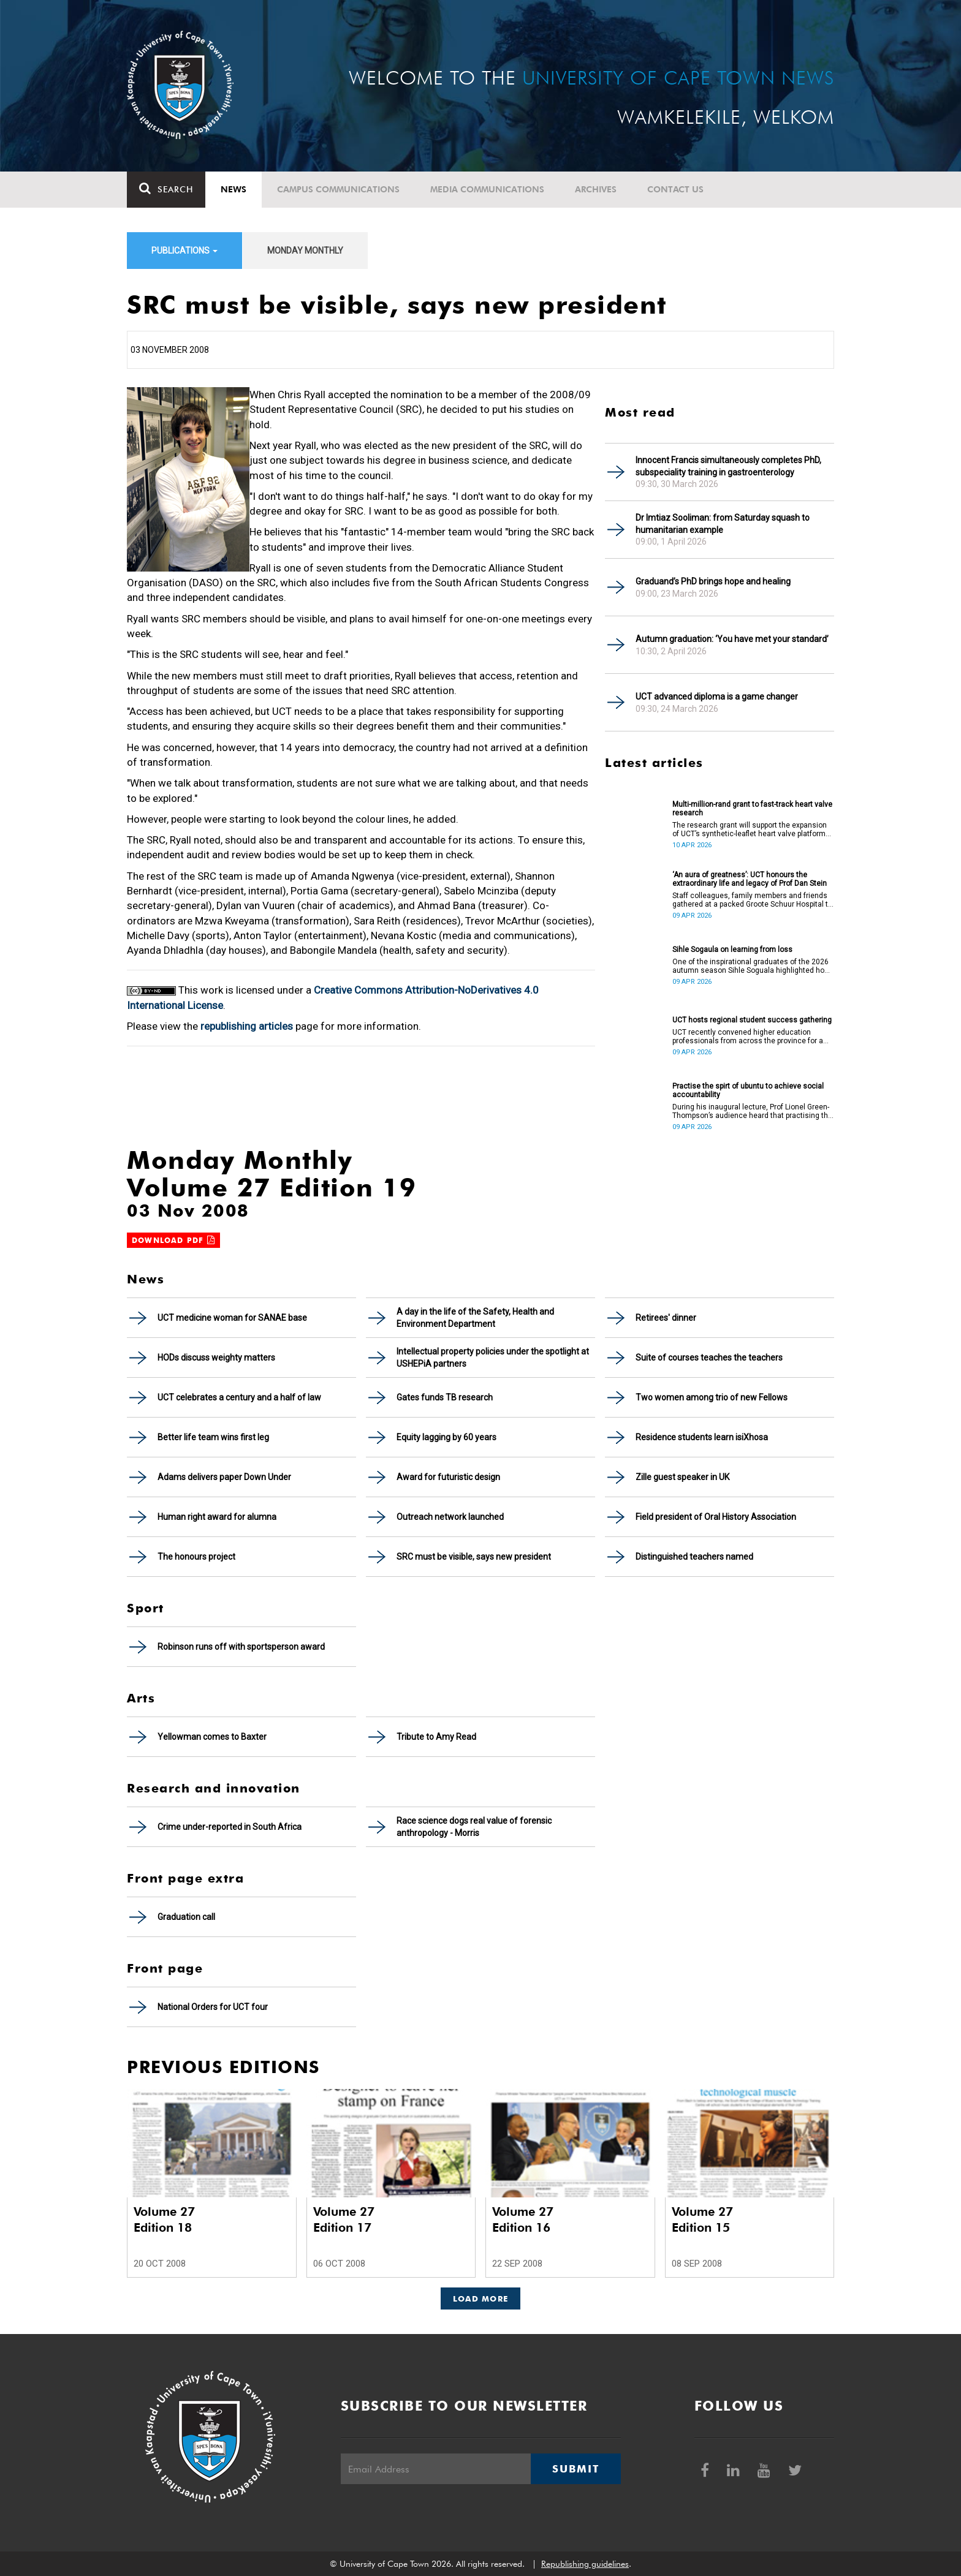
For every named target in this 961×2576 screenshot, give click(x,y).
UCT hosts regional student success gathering (752, 1020)
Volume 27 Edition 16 (522, 2219)
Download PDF (173, 1240)
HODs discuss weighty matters (216, 1357)
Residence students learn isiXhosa (702, 1437)
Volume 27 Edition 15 (702, 2219)
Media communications (487, 189)
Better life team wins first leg (213, 1437)
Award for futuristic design (448, 1477)
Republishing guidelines (585, 2564)
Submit (575, 2469)
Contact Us (675, 189)
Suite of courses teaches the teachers (709, 1357)
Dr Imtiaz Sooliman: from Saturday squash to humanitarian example (723, 524)
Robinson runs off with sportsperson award (241, 1647)
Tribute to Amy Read (436, 1737)
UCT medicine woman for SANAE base (232, 1318)
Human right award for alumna (217, 1517)
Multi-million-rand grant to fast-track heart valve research (752, 808)
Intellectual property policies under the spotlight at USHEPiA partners (493, 1358)
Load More (481, 2298)
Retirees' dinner (666, 1318)
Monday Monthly (305, 250)
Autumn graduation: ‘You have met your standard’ (732, 639)
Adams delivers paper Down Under (224, 1477)
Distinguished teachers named (694, 1557)
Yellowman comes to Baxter (212, 1737)
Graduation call (186, 1917)
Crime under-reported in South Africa (230, 1827)
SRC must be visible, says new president (474, 1557)
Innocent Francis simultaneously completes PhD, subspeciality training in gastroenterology (728, 466)
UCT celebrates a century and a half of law (239, 1397)
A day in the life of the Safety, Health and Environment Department (475, 1318)
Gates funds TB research (445, 1397)
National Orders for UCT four (213, 2007)
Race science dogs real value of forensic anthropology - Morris (474, 1827)
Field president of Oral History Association (716, 1517)
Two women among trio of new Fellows (712, 1397)
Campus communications (338, 189)
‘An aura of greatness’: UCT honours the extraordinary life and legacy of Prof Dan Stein (749, 879)
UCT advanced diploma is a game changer (717, 696)
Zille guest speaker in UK (682, 1477)
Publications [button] (184, 250)
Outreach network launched (450, 1517)
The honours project (196, 1557)
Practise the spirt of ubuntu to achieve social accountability (748, 1090)
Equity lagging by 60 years (446, 1437)
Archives (596, 189)
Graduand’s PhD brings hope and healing (713, 581)
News (233, 189)
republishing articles (246, 1026)
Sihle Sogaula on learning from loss (732, 949)
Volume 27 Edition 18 (164, 2219)
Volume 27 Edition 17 (343, 2219)
